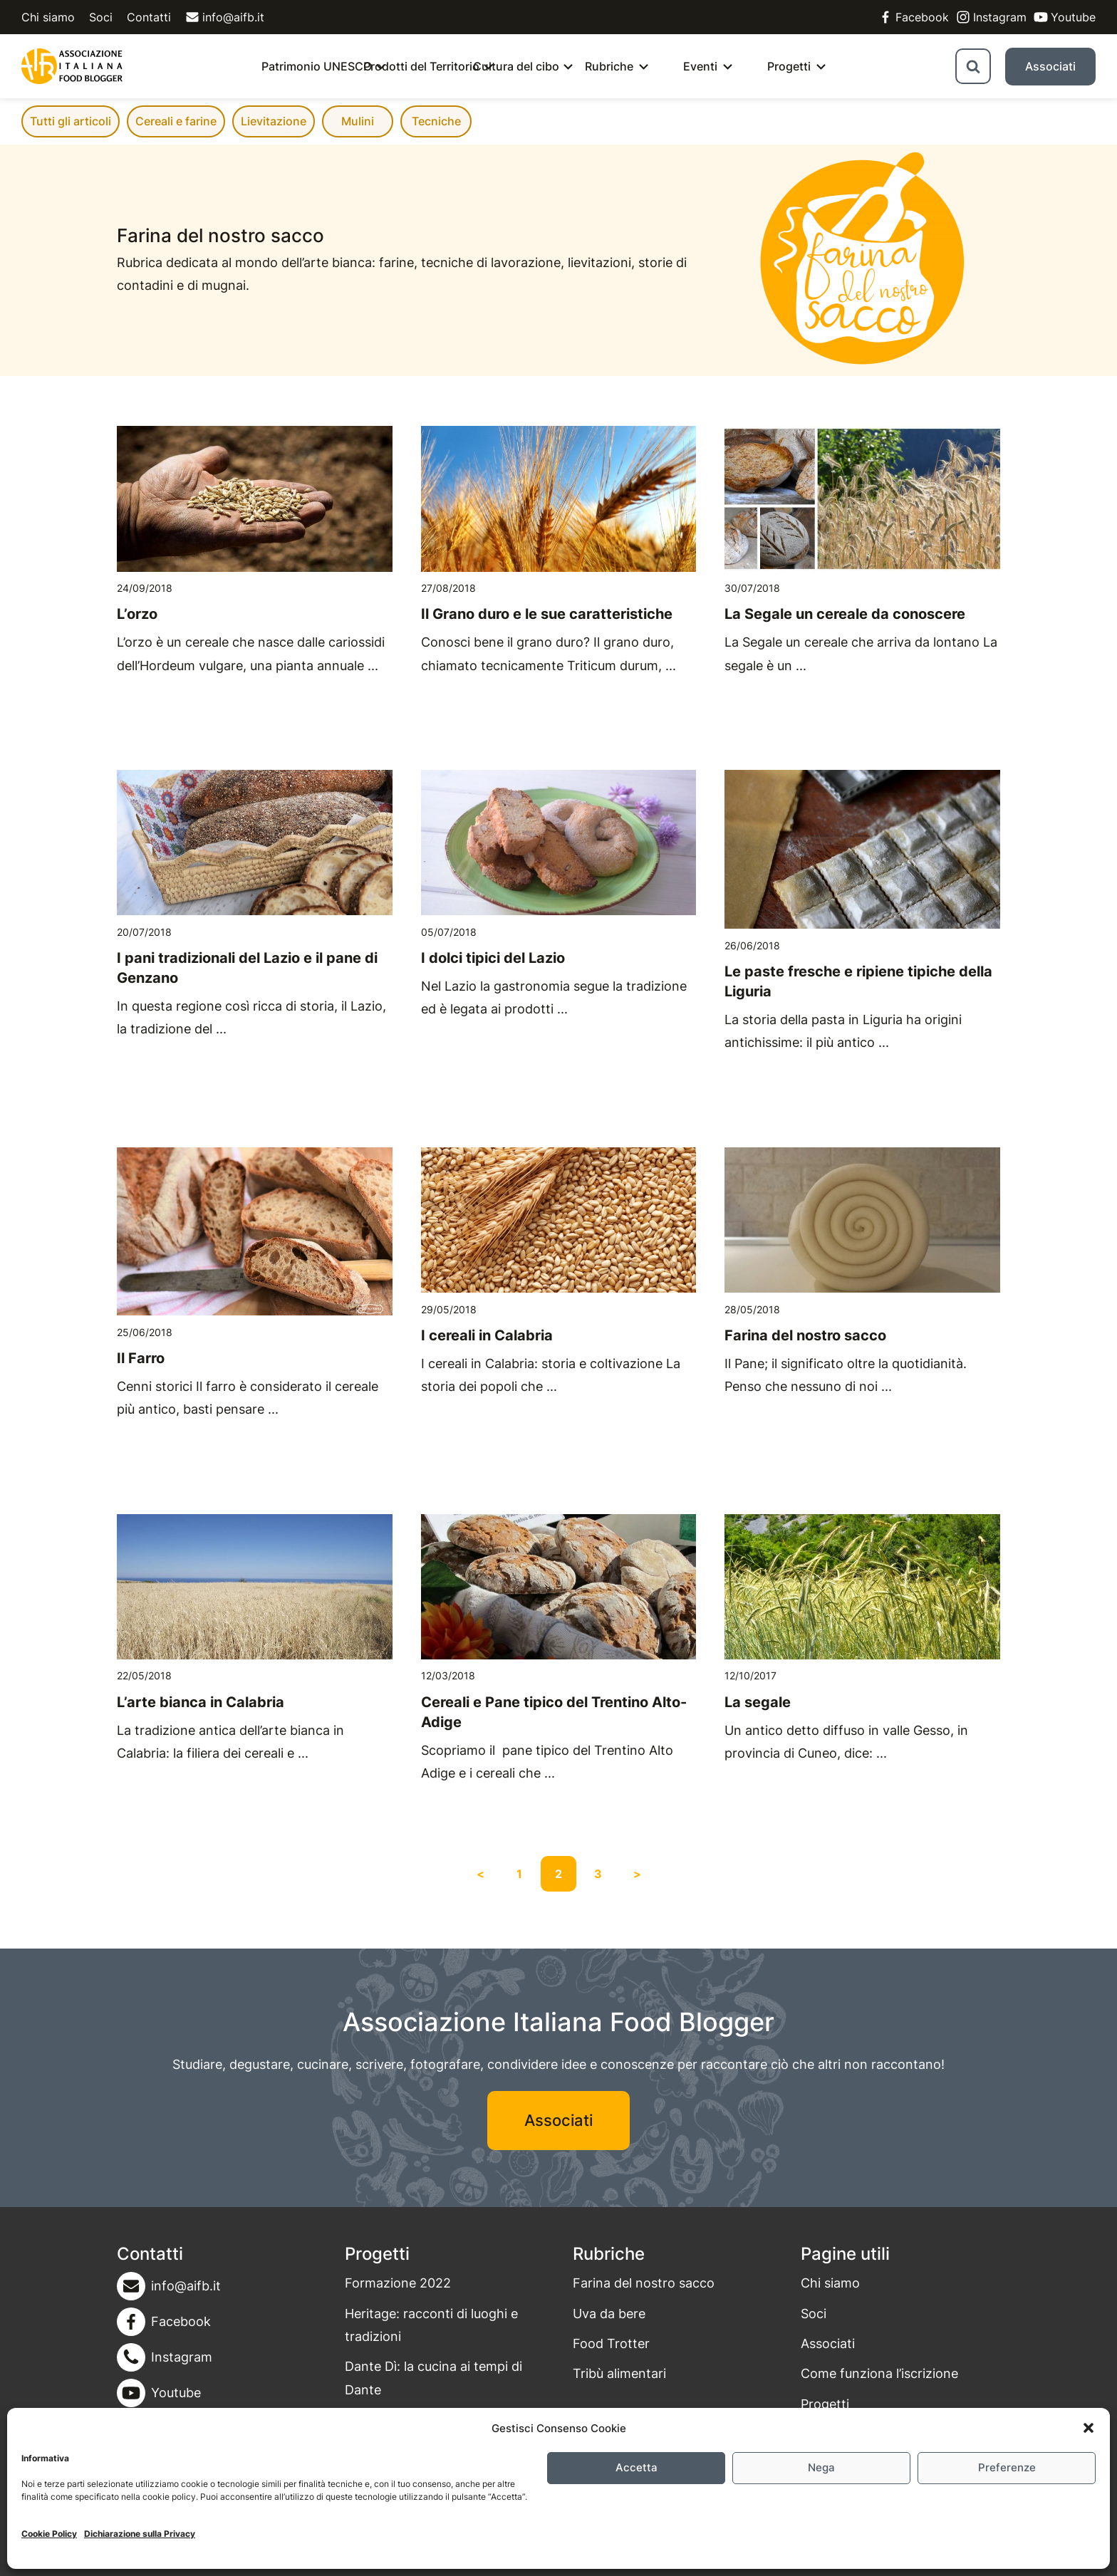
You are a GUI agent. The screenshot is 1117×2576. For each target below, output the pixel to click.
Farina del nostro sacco (644, 2282)
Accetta (636, 2467)
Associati (1050, 66)
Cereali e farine (176, 121)
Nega (821, 2467)
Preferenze (1007, 2467)
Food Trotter (611, 2343)
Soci (101, 17)
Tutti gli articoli (70, 121)
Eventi (700, 66)
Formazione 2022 (398, 2282)
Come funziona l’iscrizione (879, 2373)
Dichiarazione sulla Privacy (139, 2533)
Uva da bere (609, 2313)
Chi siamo (48, 17)
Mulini (357, 121)
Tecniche (436, 121)
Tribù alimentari (619, 2373)
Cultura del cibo (516, 66)
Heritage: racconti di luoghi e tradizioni (431, 2325)
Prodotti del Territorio (421, 66)
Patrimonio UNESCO (316, 66)
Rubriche (609, 66)
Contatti (149, 17)
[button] (1088, 2428)
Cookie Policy (49, 2533)
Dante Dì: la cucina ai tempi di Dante (433, 2378)
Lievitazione (273, 121)
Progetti (789, 66)
